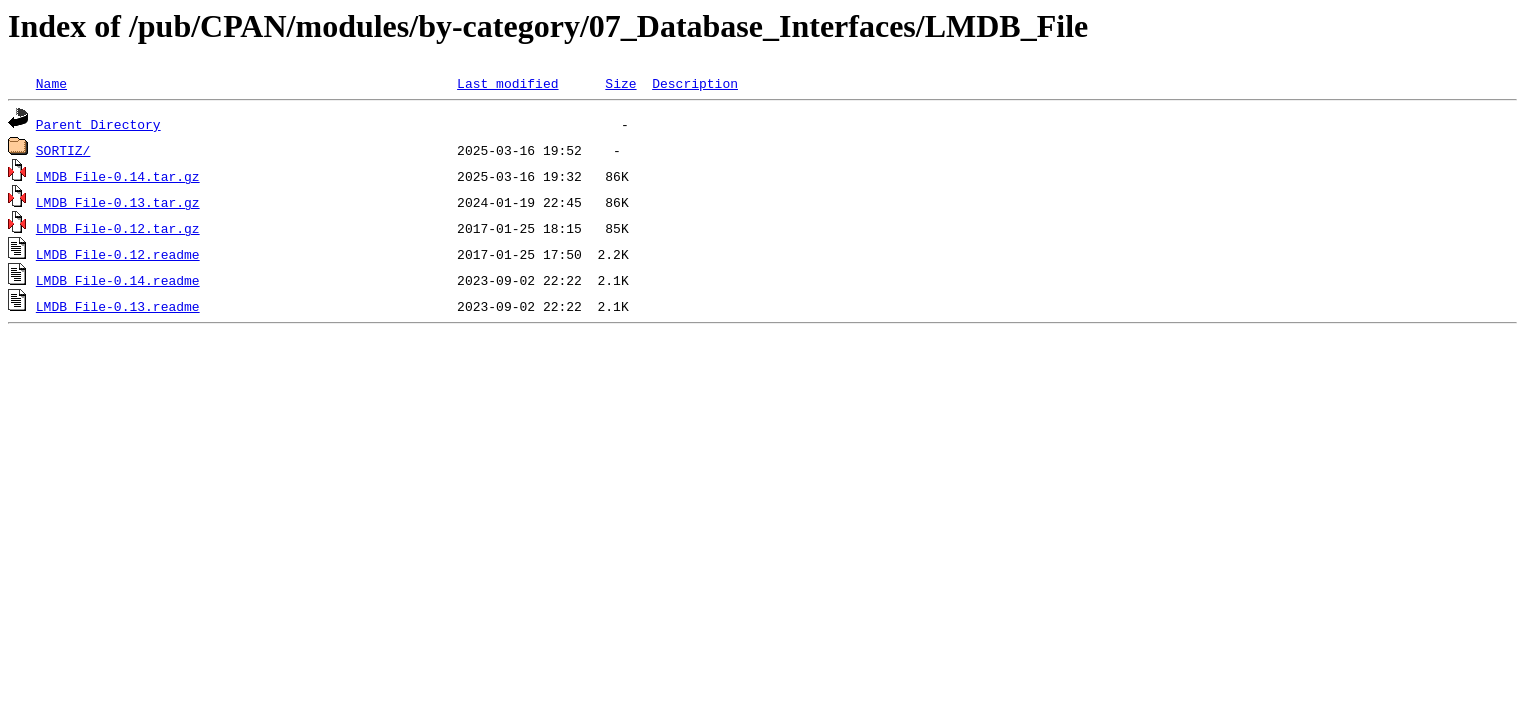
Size (620, 83)
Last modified (507, 83)
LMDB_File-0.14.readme (118, 280)
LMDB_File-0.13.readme (118, 306)
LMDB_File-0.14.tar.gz (118, 176)
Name (51, 83)
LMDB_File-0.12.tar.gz (118, 228)
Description (695, 83)
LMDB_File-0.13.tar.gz (118, 202)
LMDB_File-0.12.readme (118, 254)
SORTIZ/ (63, 150)
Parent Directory (98, 124)
